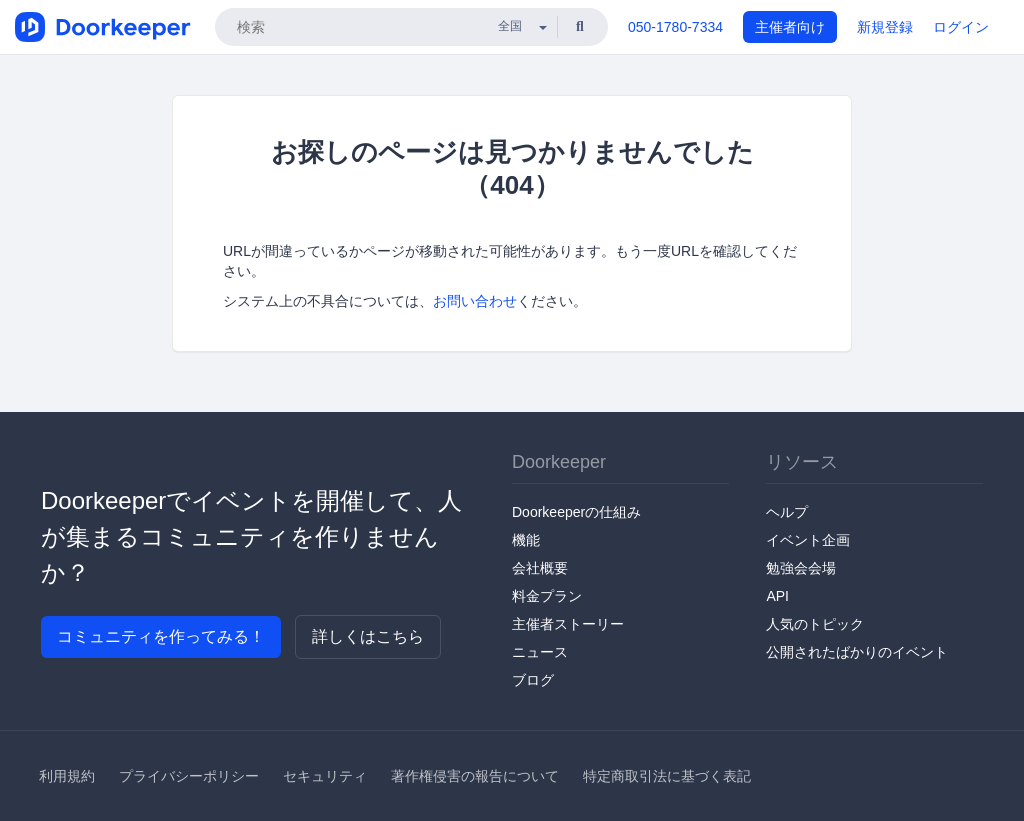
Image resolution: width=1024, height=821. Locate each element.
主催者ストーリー (568, 624)
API (777, 596)
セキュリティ (325, 776)
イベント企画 (808, 540)
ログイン (961, 27)
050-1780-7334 (675, 27)
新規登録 (885, 27)
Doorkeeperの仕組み (576, 512)
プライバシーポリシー (189, 776)
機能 (526, 540)
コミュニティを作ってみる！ (161, 636)
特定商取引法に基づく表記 (667, 776)
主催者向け (790, 27)
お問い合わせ (475, 301)
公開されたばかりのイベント (857, 652)
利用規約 (67, 776)
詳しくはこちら (368, 636)
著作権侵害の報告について (475, 776)
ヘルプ (787, 512)
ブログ (533, 680)
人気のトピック (815, 624)
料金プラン (547, 596)
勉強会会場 (801, 568)
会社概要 (540, 568)
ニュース (540, 652)
